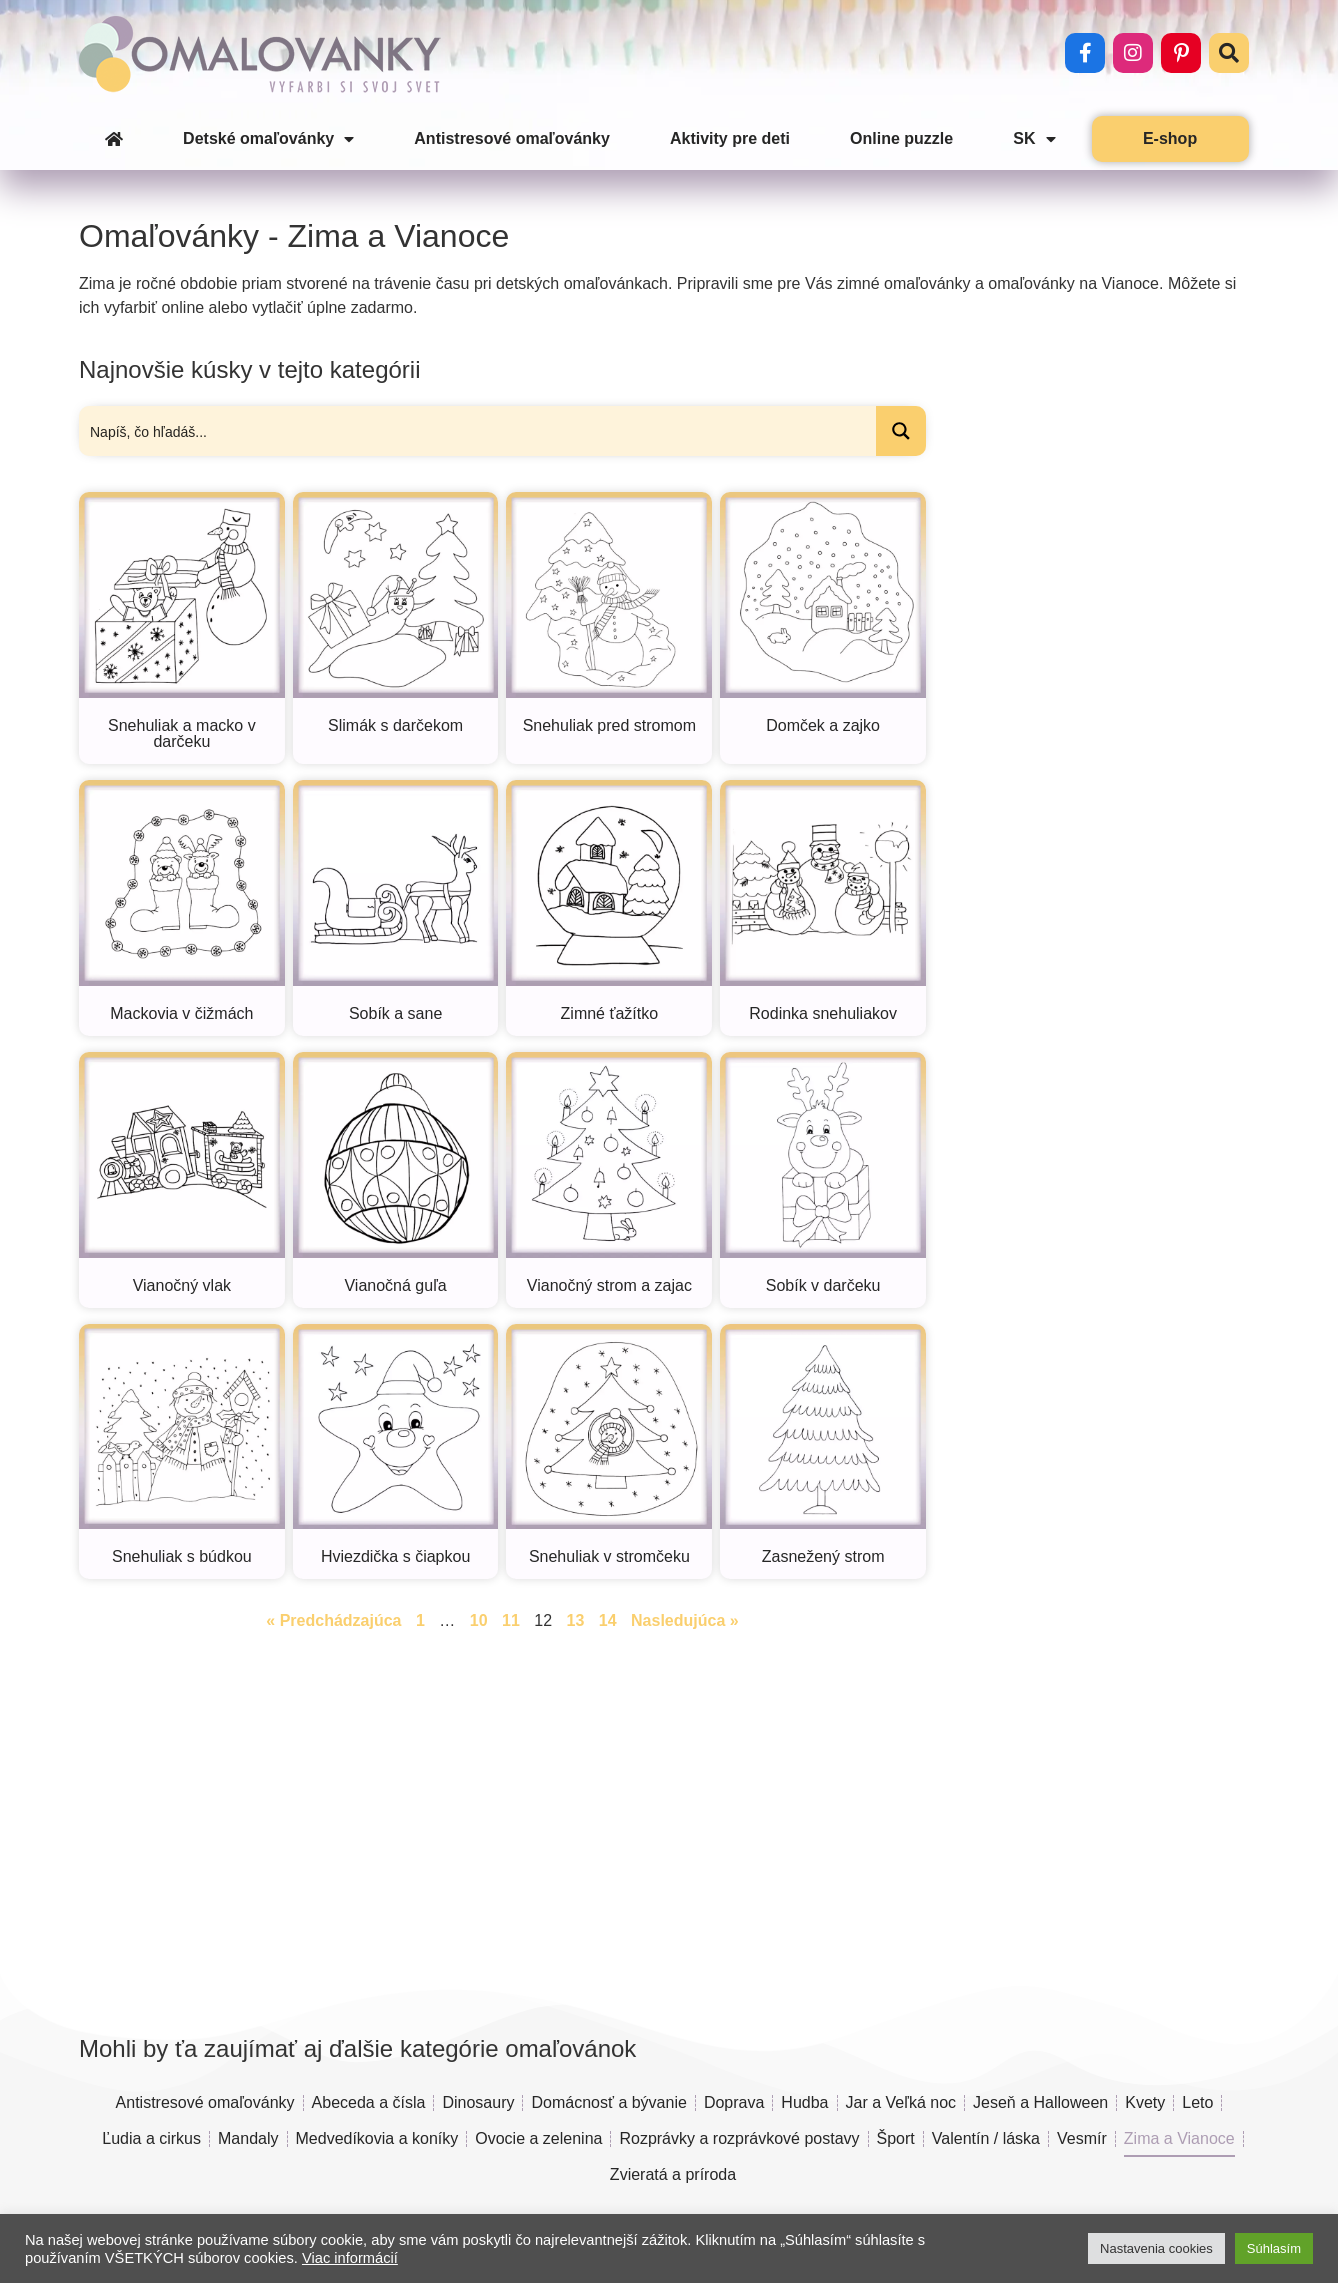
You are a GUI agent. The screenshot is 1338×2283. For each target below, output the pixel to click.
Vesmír (1082, 2138)
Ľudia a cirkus (151, 2138)
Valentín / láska (986, 2138)
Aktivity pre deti (730, 138)
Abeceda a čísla (369, 2102)
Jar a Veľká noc (901, 2102)
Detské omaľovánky (268, 139)
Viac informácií (350, 2258)
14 (608, 1620)
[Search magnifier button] (901, 431)
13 (576, 1620)
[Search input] (478, 431)
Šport (896, 2138)
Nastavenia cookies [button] (1156, 2248)
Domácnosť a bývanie (608, 2102)
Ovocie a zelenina (538, 2138)
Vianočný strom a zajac (609, 1285)
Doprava (734, 2102)
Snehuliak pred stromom (609, 725)
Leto (1197, 2102)
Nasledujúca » (685, 1620)
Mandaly (248, 2138)
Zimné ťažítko (610, 1013)
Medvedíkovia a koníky (377, 2138)
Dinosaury (478, 2102)
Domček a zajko (823, 725)
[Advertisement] (1096, 794)
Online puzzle (901, 138)
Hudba (804, 2102)
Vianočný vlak (182, 1285)
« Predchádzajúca (333, 1620)
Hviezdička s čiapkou (395, 1556)
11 (511, 1620)
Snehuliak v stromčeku (609, 1556)
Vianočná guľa (395, 1285)
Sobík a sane (395, 1013)
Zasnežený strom (823, 1556)
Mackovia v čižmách (181, 1013)
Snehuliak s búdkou (182, 1556)
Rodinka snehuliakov (823, 1013)
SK (1034, 139)
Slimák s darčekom (395, 725)
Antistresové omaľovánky (512, 138)
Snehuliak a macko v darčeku (182, 733)
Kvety (1145, 2102)
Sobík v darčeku (823, 1285)
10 (479, 1620)
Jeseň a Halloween (1040, 2102)
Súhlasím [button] (1274, 2248)
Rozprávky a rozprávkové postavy (739, 2138)
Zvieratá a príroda (673, 2174)
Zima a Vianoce (1179, 2138)
